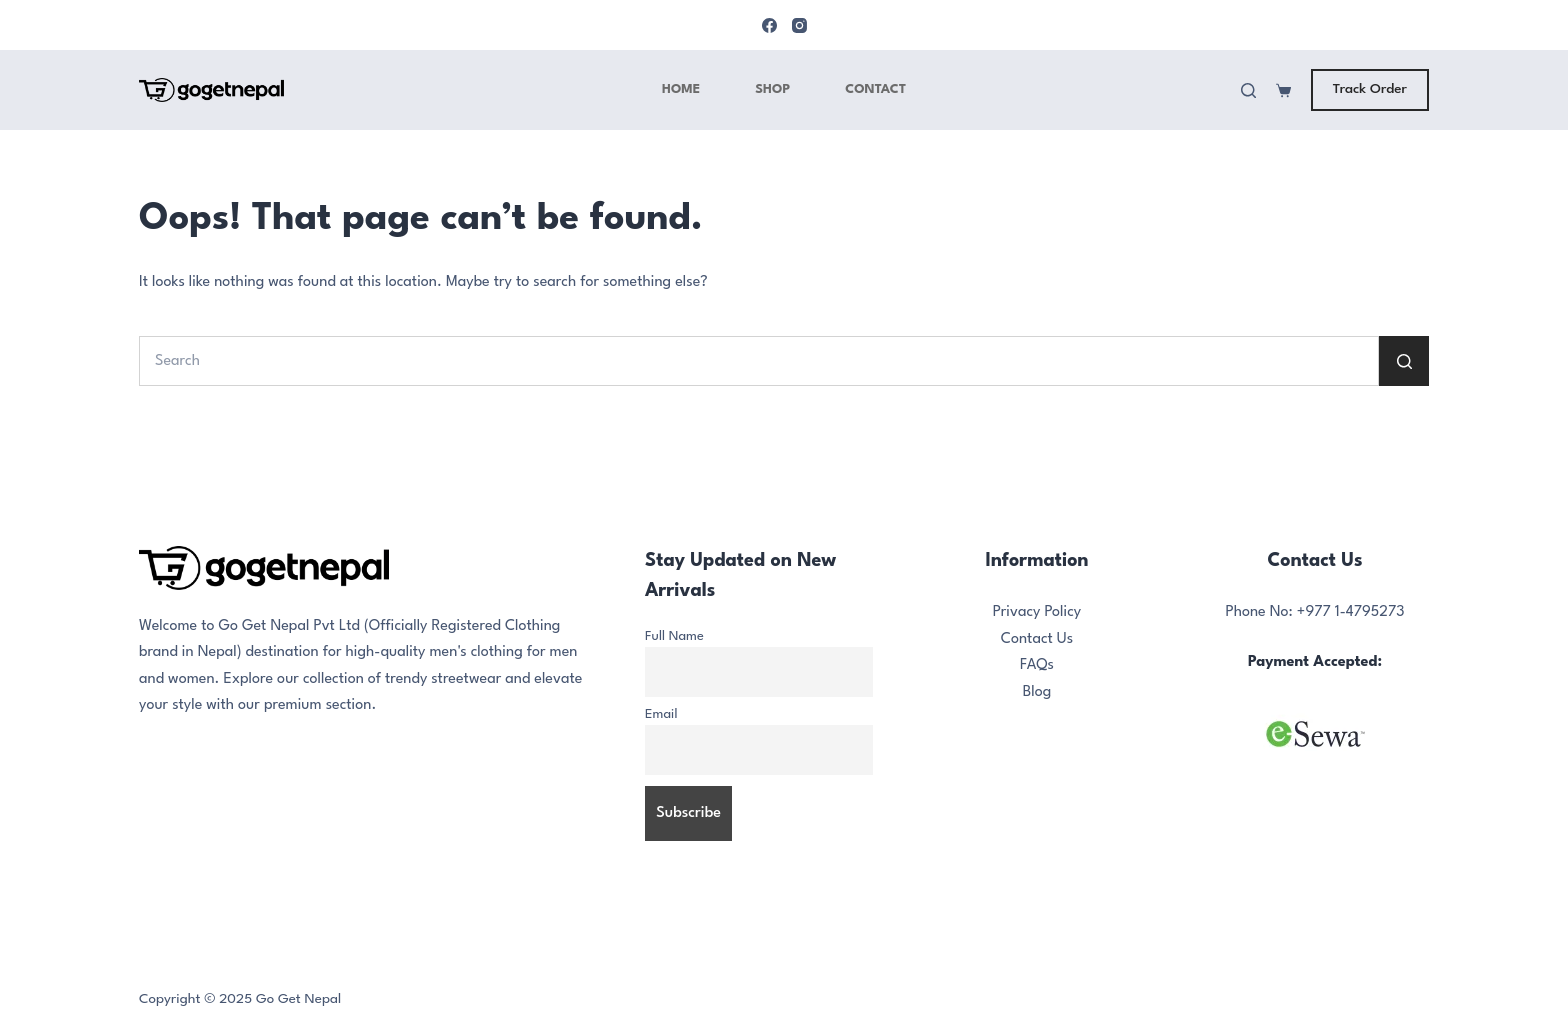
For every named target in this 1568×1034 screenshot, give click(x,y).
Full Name (674, 636)
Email (661, 714)
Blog (1037, 692)
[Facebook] (769, 25)
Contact (875, 89)
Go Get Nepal (298, 999)
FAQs (1037, 665)
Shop (772, 89)
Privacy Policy (1037, 612)
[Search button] (1404, 361)
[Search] (1248, 90)
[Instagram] (799, 25)
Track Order (1370, 89)
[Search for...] (759, 361)
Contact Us (1037, 639)
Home (681, 89)
